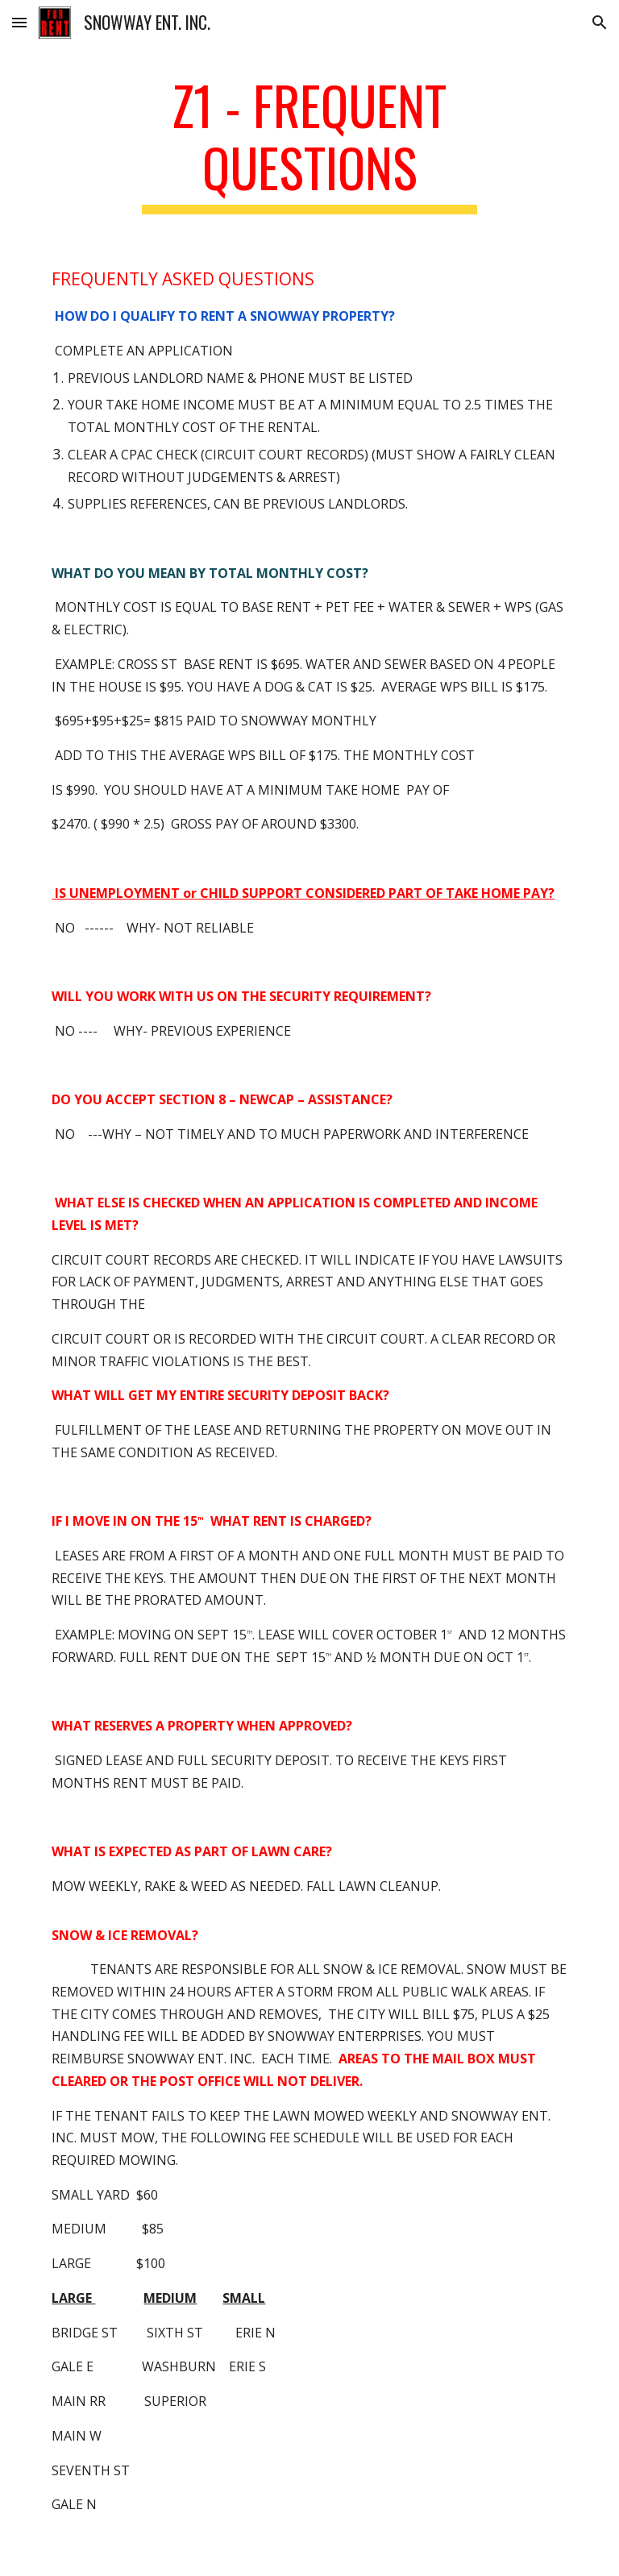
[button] (19, 22)
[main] (309, 144)
